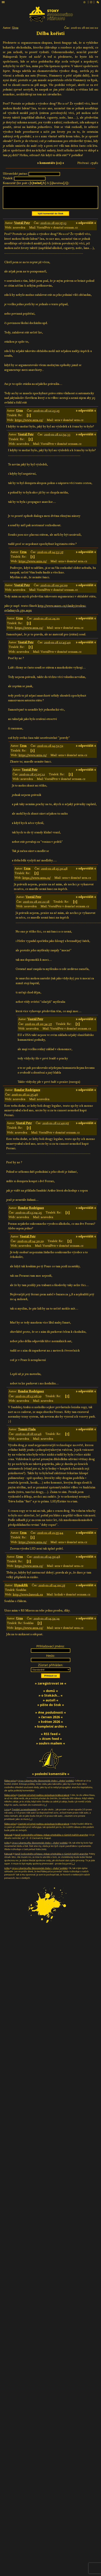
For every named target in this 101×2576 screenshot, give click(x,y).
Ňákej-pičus (10, 1785)
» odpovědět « (86, 227)
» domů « (50, 1695)
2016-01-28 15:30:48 (54, 873)
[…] (45, 1809)
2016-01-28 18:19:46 (28, 1438)
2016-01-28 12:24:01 (46, 622)
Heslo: (50, 1660)
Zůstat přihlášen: (50, 1669)
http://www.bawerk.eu (28, 1599)
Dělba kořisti (50, 33)
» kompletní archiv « (50, 1731)
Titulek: (8, 178)
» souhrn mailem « (50, 1747)
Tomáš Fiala (27, 1433)
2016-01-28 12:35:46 (25, 1099)
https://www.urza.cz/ (29, 424)
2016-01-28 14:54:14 (46, 1623)
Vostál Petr (22, 227)
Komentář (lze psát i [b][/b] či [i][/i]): (36, 183)
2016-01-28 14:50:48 (46, 1561)
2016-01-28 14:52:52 (50, 750)
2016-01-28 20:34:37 (38, 1028)
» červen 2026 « (50, 1721)
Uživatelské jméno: (15, 173)
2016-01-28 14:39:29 (30, 1245)
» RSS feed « (50, 1738)
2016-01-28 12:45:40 (57, 646)
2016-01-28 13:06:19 (28, 1400)
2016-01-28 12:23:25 (46, 415)
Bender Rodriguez (27, 1094)
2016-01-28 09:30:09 (53, 589)
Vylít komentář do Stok (50, 217)
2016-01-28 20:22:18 (36, 906)
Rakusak (8, 1839)
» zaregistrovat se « (50, 1687)
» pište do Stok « (50, 1709)
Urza (15, 28)
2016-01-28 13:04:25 (28, 1217)
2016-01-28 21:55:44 (50, 1537)
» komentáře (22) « (50, 163)
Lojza (7, 1813)
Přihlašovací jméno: (50, 1650)
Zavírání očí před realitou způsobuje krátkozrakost (43, 1799)
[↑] (29, 419)
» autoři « (50, 1704)
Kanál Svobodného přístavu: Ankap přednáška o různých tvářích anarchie (51, 1839)
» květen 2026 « (50, 1726)
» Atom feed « (50, 1743)
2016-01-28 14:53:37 (50, 556)
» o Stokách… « (50, 1699)
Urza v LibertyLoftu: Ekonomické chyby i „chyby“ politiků (46, 1785)
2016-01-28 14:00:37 (51, 1589)
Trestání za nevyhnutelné (24, 1813)
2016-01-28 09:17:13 (53, 227)
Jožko (7, 1847)
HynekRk (21, 1589)
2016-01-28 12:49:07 (55, 1127)
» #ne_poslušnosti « (50, 1716)
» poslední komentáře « (50, 1778)
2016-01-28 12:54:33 (57, 439)
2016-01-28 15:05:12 (32, 778)
